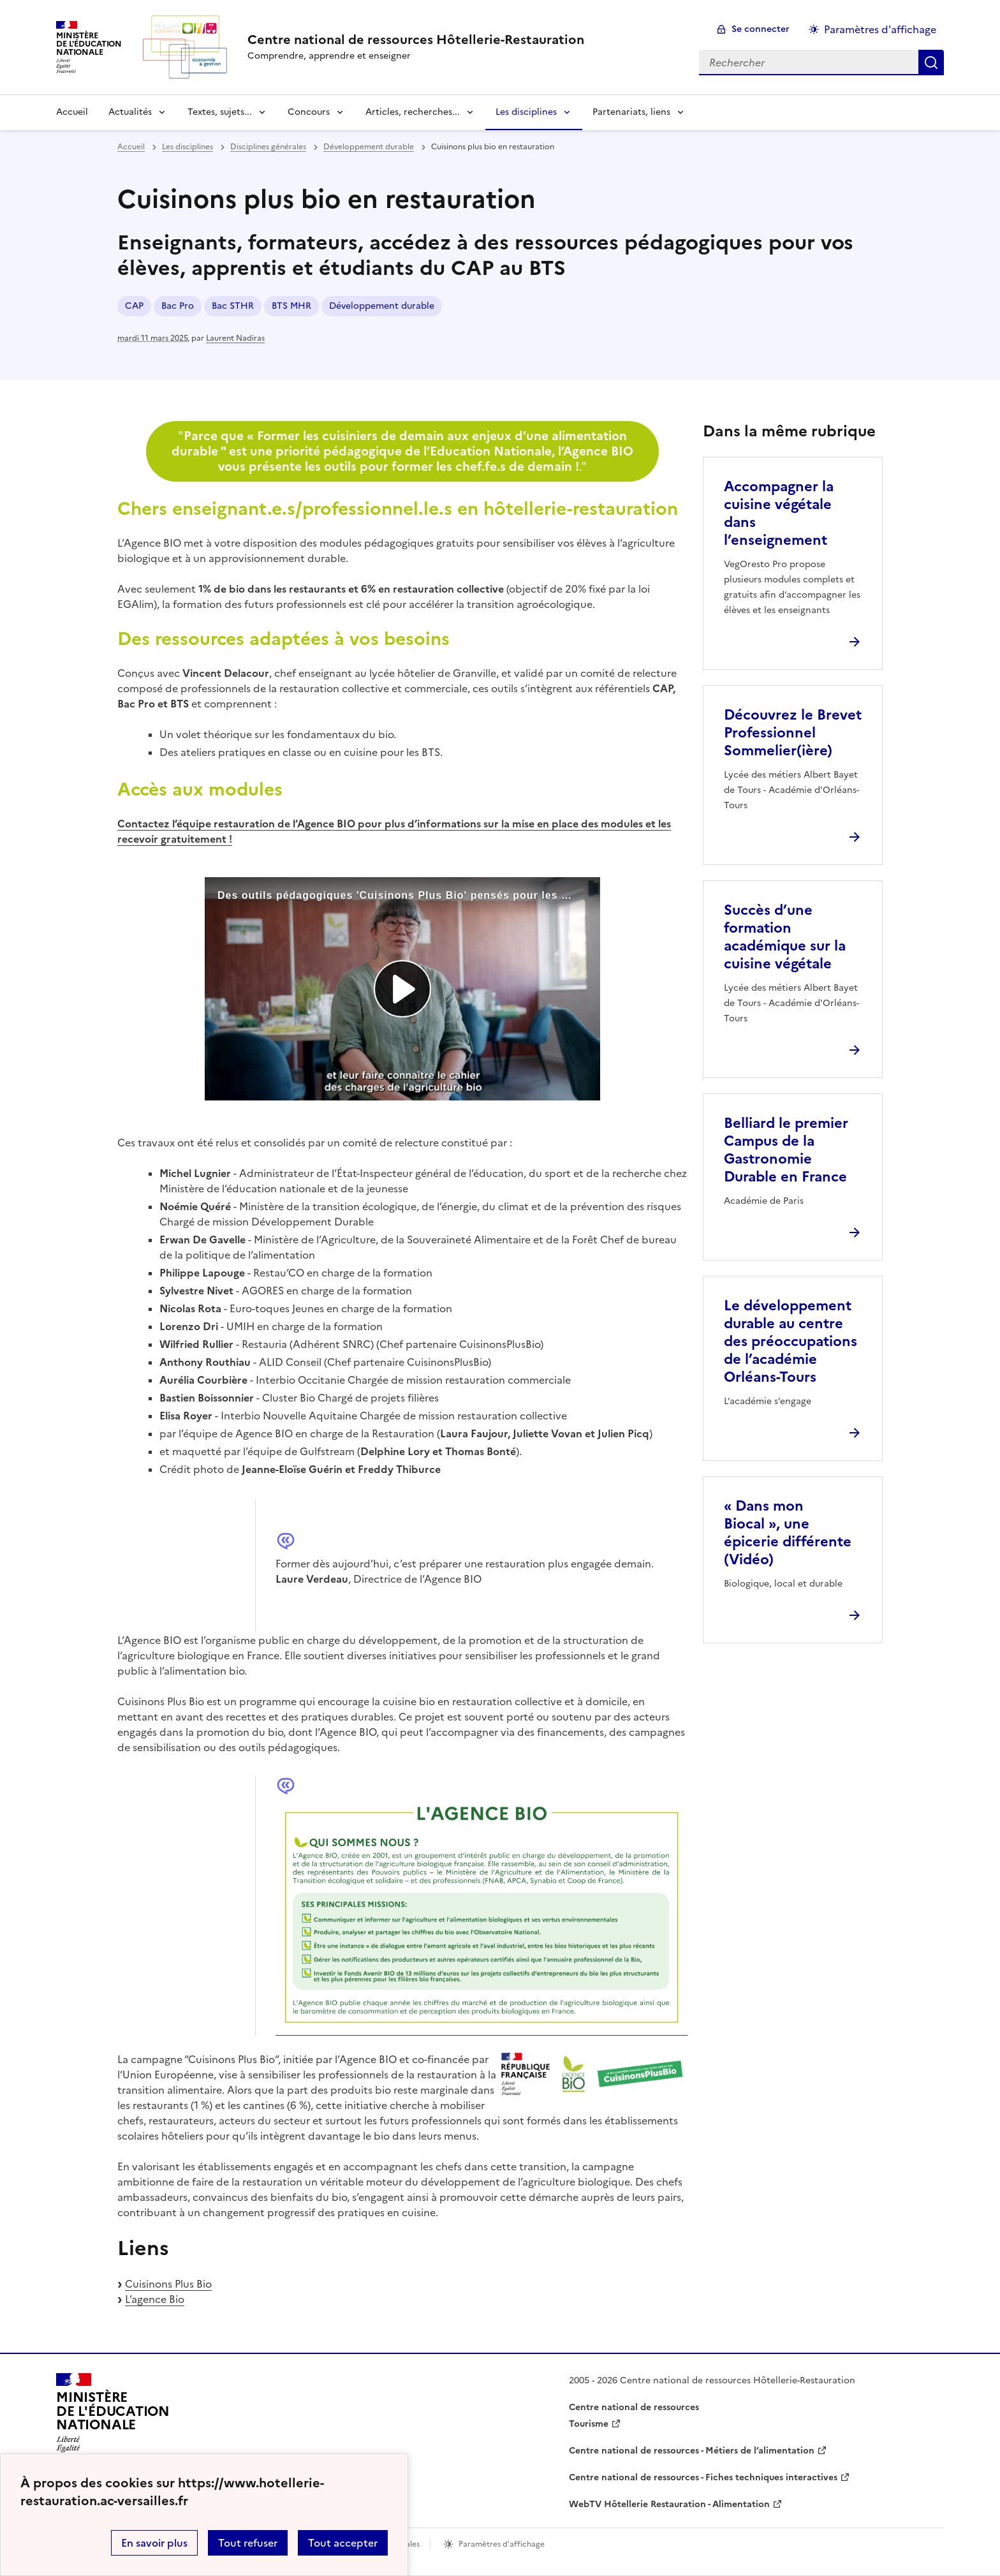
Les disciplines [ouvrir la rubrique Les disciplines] (187, 146)
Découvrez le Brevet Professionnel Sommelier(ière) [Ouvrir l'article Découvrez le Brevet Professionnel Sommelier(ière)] (793, 732)
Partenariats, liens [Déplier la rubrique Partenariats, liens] (631, 112)
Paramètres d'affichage (880, 29)
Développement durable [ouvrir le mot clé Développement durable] (381, 306)
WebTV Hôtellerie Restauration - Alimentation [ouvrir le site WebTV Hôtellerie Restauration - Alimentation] (669, 2504)
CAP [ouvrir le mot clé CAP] (134, 306)
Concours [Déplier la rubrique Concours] (309, 112)
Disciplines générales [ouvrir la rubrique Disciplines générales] (268, 146)
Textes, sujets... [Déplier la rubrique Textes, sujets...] (220, 112)
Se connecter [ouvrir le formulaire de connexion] (761, 29)
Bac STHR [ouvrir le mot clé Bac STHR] (233, 306)
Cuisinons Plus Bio (168, 2283)
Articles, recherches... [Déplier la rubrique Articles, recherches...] (412, 112)
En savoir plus (154, 2542)
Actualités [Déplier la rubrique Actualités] (130, 112)
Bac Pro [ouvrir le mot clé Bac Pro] (177, 306)
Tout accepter (343, 2542)
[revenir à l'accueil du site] (415, 39)
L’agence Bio (154, 2299)
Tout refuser (247, 2542)
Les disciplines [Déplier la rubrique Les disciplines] (526, 112)
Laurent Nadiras (235, 338)
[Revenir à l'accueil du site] (113, 2416)
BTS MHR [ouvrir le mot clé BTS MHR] (291, 306)
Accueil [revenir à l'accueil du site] (72, 112)
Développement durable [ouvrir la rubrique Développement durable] (368, 146)
